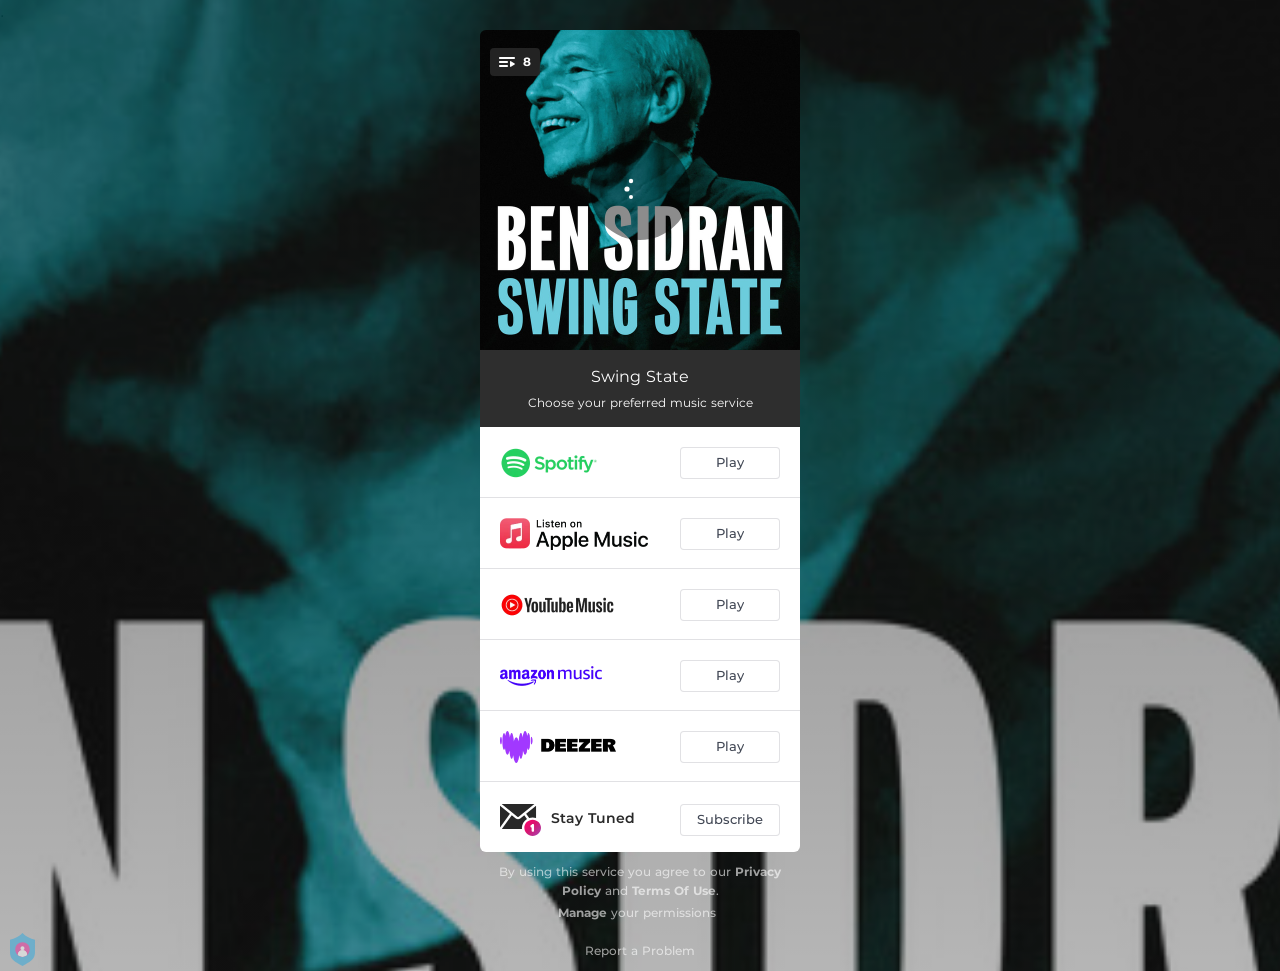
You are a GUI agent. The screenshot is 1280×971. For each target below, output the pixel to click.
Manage (582, 912)
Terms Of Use (674, 890)
